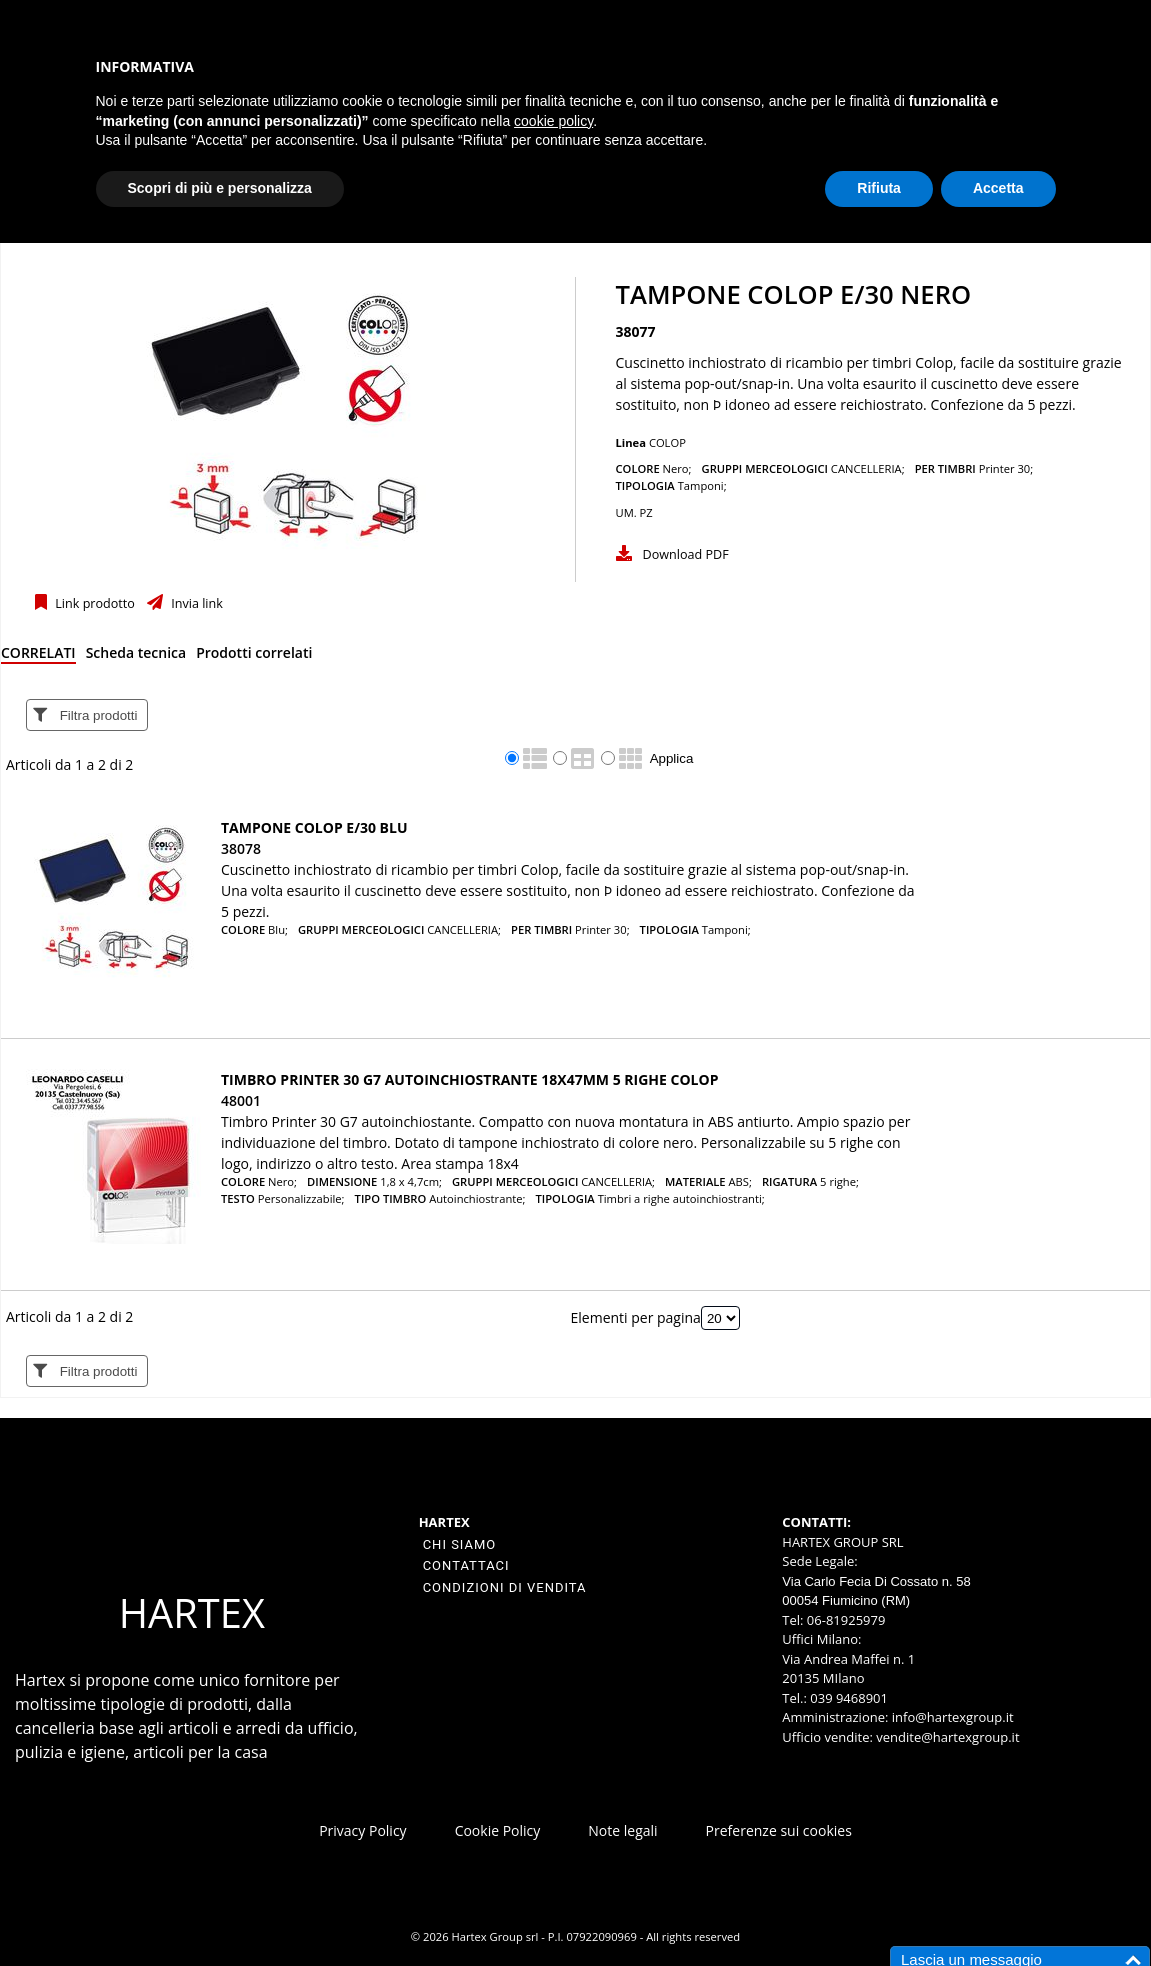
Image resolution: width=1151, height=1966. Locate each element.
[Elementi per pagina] (720, 1318)
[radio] (512, 758)
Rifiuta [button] (879, 188)
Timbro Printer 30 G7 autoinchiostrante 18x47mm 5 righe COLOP (469, 1079)
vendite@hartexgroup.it (947, 1737)
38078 (241, 848)
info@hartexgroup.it (950, 1717)
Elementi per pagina (636, 1317)
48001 (241, 1100)
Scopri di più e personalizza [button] (220, 188)
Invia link (195, 603)
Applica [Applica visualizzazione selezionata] (672, 758)
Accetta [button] (998, 188)
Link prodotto (93, 603)
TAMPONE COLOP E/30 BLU (314, 827)
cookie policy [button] (553, 121)
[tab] (38, 656)
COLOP (667, 442)
